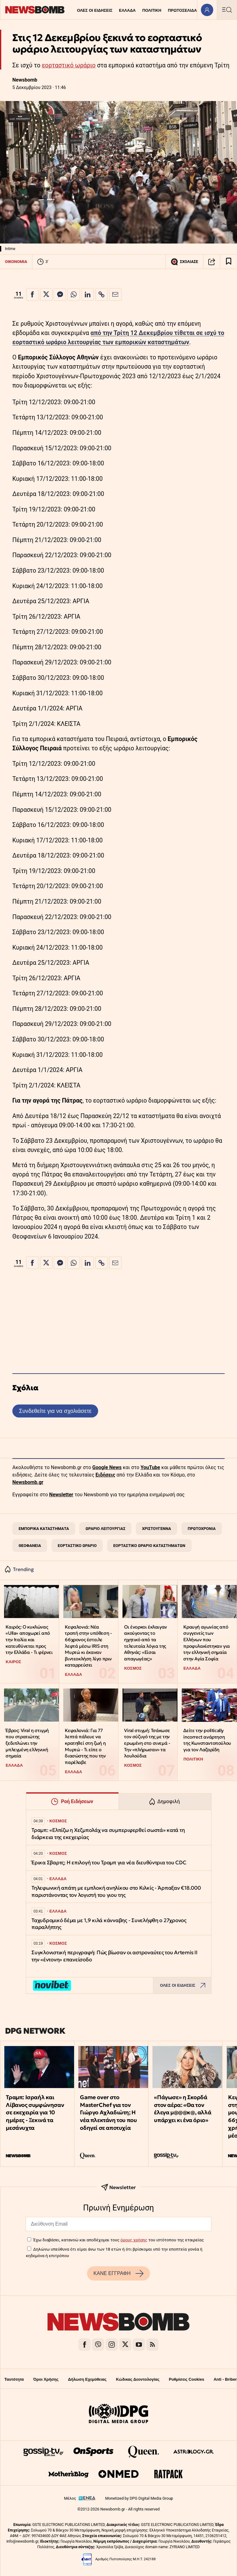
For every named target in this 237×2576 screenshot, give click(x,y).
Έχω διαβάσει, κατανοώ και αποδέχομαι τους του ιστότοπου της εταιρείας (118, 2239)
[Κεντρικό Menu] (227, 9)
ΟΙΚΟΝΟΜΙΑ (16, 261)
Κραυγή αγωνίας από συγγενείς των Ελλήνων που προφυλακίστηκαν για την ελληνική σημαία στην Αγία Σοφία (206, 1643)
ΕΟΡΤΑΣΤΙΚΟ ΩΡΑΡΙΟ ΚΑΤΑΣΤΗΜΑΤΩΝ (149, 1545)
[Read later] (228, 262)
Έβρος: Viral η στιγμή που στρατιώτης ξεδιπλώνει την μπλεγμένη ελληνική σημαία (27, 1743)
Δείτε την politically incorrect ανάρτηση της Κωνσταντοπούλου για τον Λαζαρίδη (207, 1739)
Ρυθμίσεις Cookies (186, 2379)
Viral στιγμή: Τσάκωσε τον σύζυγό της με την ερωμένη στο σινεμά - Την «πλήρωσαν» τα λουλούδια (147, 1743)
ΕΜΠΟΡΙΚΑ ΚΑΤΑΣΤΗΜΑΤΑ (44, 1528)
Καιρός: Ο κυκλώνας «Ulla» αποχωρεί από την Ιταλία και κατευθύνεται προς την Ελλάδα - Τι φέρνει (29, 1639)
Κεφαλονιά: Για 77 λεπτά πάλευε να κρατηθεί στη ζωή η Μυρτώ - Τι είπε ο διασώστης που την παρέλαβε (85, 1746)
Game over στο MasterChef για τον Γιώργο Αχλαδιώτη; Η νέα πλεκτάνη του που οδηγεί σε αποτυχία (108, 2112)
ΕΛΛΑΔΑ (127, 10)
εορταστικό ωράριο (69, 65)
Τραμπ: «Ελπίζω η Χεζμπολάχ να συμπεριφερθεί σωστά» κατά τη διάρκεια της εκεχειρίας (108, 1833)
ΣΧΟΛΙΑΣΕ (184, 261)
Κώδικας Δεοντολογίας (138, 2379)
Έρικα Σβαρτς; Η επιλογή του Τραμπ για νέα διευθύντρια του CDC (108, 1862)
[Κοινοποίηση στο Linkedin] (87, 294)
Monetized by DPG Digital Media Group (139, 2498)
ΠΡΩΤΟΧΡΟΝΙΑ (201, 1528)
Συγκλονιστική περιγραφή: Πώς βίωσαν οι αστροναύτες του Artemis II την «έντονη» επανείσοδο (114, 1956)
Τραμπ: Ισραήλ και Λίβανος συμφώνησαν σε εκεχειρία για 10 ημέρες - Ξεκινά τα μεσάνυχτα (35, 2112)
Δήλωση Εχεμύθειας (87, 2379)
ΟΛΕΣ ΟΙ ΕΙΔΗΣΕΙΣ (94, 10)
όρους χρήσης (133, 2239)
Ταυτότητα (14, 2379)
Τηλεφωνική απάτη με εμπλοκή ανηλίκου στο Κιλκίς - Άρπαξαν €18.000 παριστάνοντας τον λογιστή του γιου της (116, 1891)
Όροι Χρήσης (46, 2379)
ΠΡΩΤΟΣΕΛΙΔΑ (182, 10)
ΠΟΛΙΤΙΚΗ (151, 10)
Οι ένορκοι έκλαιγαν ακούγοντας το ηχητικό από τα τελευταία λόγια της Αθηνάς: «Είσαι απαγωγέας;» (145, 1643)
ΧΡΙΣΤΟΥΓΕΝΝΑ (156, 1528)
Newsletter (61, 1495)
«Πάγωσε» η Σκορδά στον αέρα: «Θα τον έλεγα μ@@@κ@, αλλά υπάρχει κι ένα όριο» (182, 2109)
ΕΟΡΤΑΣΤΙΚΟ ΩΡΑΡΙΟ (77, 1545)
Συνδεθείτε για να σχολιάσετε (55, 1411)
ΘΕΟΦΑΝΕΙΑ (30, 1545)
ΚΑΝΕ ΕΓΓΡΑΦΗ (118, 2273)
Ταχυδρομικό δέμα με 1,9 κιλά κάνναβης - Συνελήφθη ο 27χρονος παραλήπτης (108, 1923)
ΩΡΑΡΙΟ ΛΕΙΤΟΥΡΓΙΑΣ (105, 1528)
